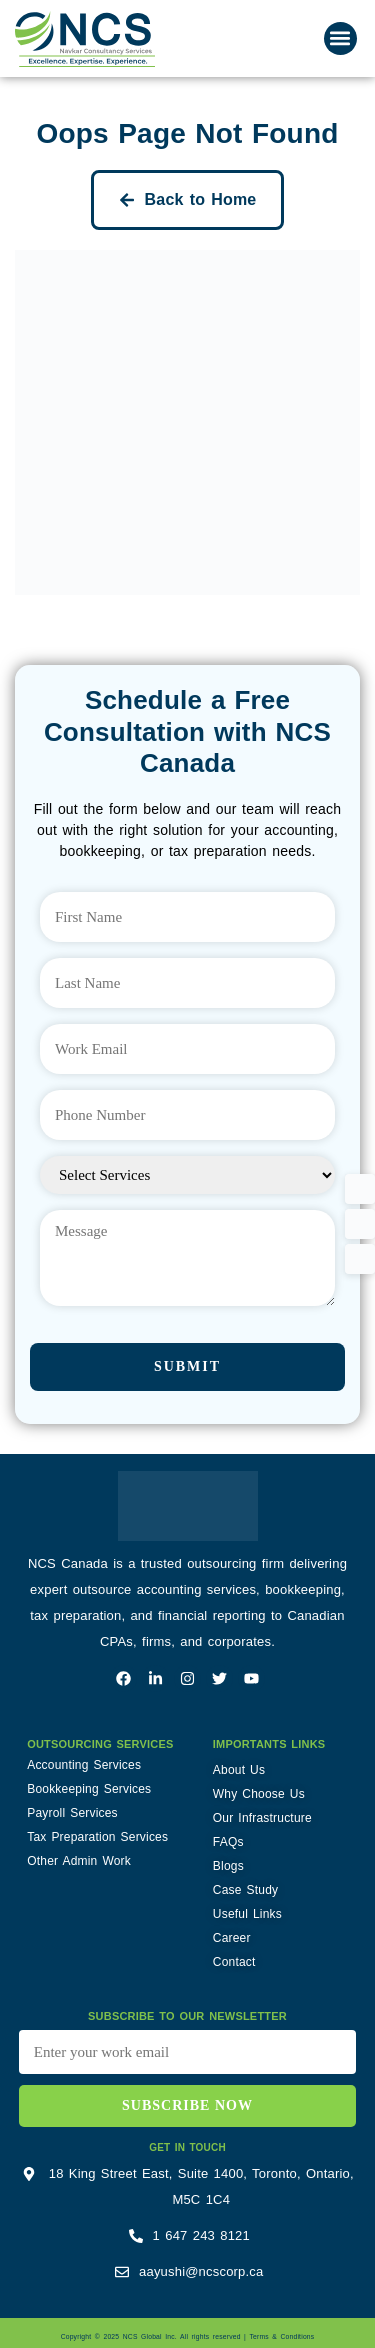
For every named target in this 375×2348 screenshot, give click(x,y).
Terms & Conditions (281, 2336)
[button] (340, 38)
